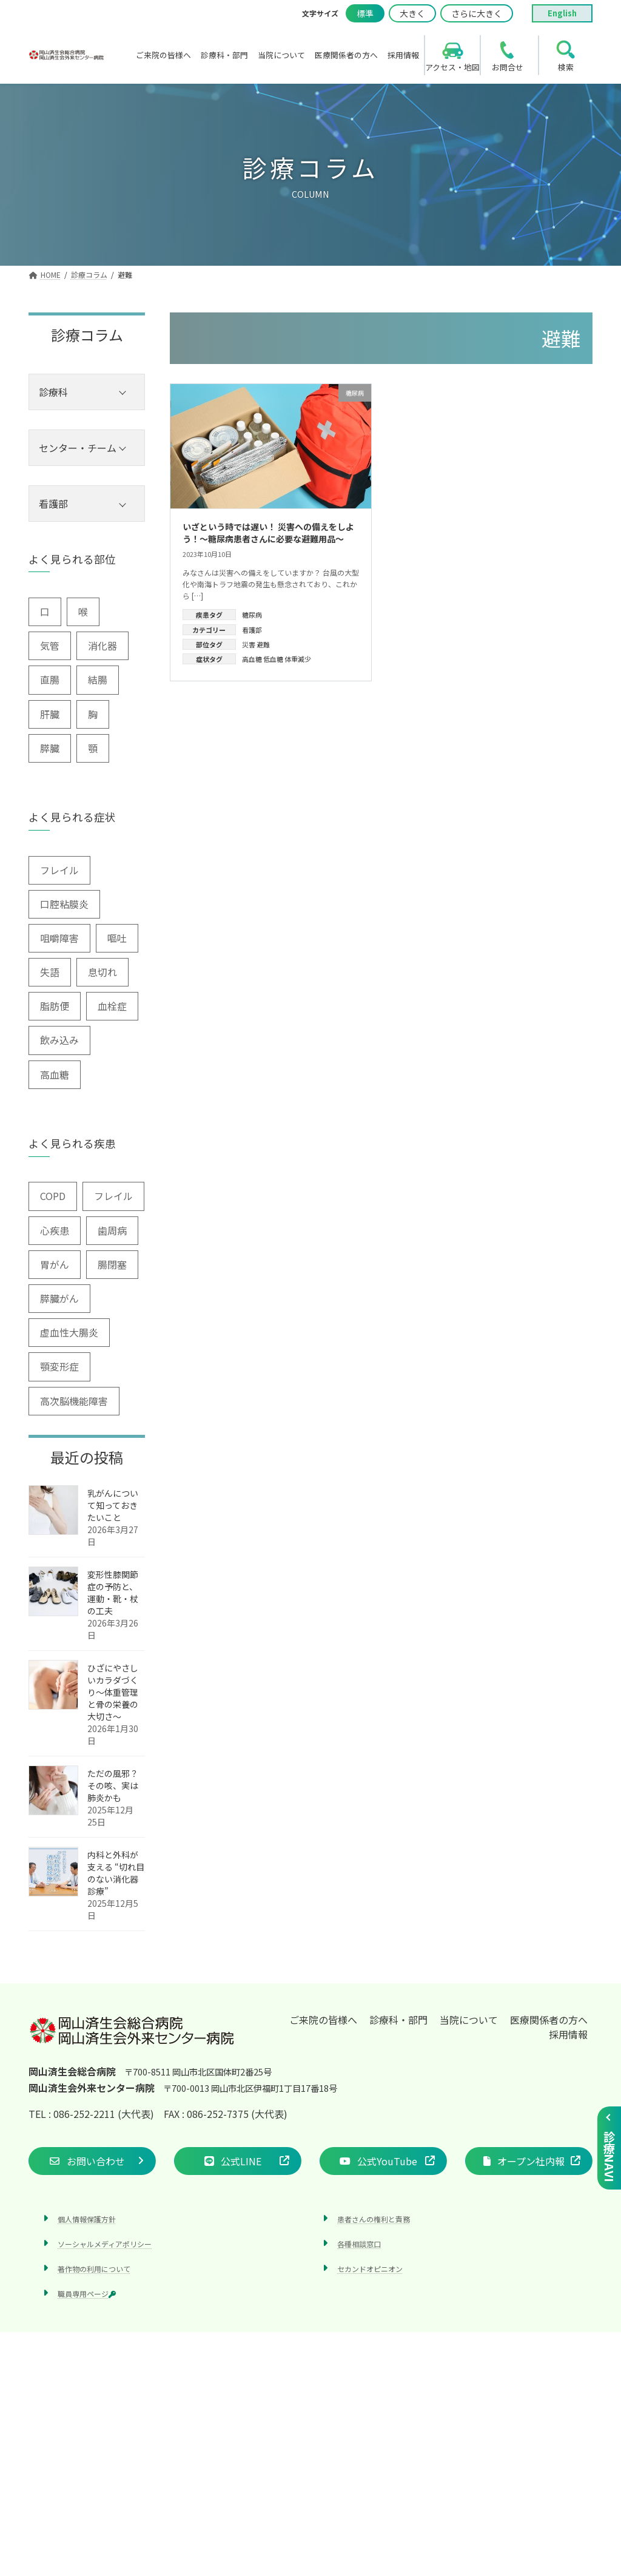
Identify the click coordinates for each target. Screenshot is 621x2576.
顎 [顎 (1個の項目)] (93, 748)
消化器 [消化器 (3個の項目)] (102, 645)
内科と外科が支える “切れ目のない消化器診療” (115, 1873)
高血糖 (252, 659)
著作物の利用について (94, 2269)
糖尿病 (252, 614)
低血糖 (273, 659)
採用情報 (568, 2034)
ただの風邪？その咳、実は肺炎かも (112, 1785)
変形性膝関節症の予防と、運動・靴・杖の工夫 (112, 1592)
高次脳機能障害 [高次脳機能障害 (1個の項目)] (74, 1401)
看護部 (252, 630)
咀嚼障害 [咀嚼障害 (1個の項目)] (59, 938)
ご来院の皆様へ (323, 2019)
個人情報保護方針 (87, 2219)
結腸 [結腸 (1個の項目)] (97, 679)
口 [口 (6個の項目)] (45, 611)
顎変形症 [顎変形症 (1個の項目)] (59, 1366)
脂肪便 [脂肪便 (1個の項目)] (54, 1006)
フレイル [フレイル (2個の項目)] (59, 870)
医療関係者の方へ (549, 2019)
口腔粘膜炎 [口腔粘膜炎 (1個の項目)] (64, 904)
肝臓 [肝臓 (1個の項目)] (49, 714)
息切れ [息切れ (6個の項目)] (102, 972)
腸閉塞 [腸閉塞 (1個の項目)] (112, 1264)
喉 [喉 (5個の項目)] (83, 611)
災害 (248, 644)
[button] (92, 2161)
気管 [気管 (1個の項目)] (49, 645)
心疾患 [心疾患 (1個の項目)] (54, 1230)
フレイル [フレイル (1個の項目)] (113, 1196)
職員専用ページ (87, 2293)
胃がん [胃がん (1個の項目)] (54, 1264)
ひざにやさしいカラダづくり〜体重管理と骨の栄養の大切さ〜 (112, 1692)
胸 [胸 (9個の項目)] (93, 714)
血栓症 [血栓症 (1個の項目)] (112, 1006)
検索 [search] (566, 67)
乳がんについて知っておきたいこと (112, 1505)
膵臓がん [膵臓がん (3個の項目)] (59, 1298)
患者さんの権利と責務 (373, 2219)
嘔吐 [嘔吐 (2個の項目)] (117, 938)
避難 (263, 644)
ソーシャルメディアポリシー (105, 2244)
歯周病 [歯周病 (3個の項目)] (112, 1230)
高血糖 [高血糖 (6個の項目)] (54, 1074)
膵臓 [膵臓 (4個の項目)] (49, 748)
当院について (469, 2019)
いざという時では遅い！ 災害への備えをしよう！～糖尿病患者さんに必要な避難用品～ (268, 533)
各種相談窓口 (359, 2244)
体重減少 (297, 659)
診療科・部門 (398, 2019)
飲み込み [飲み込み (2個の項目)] (59, 1040)
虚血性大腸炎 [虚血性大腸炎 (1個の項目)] (69, 1332)
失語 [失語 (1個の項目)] (49, 972)
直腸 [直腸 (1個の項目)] (49, 679)
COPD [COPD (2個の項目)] (52, 1196)
